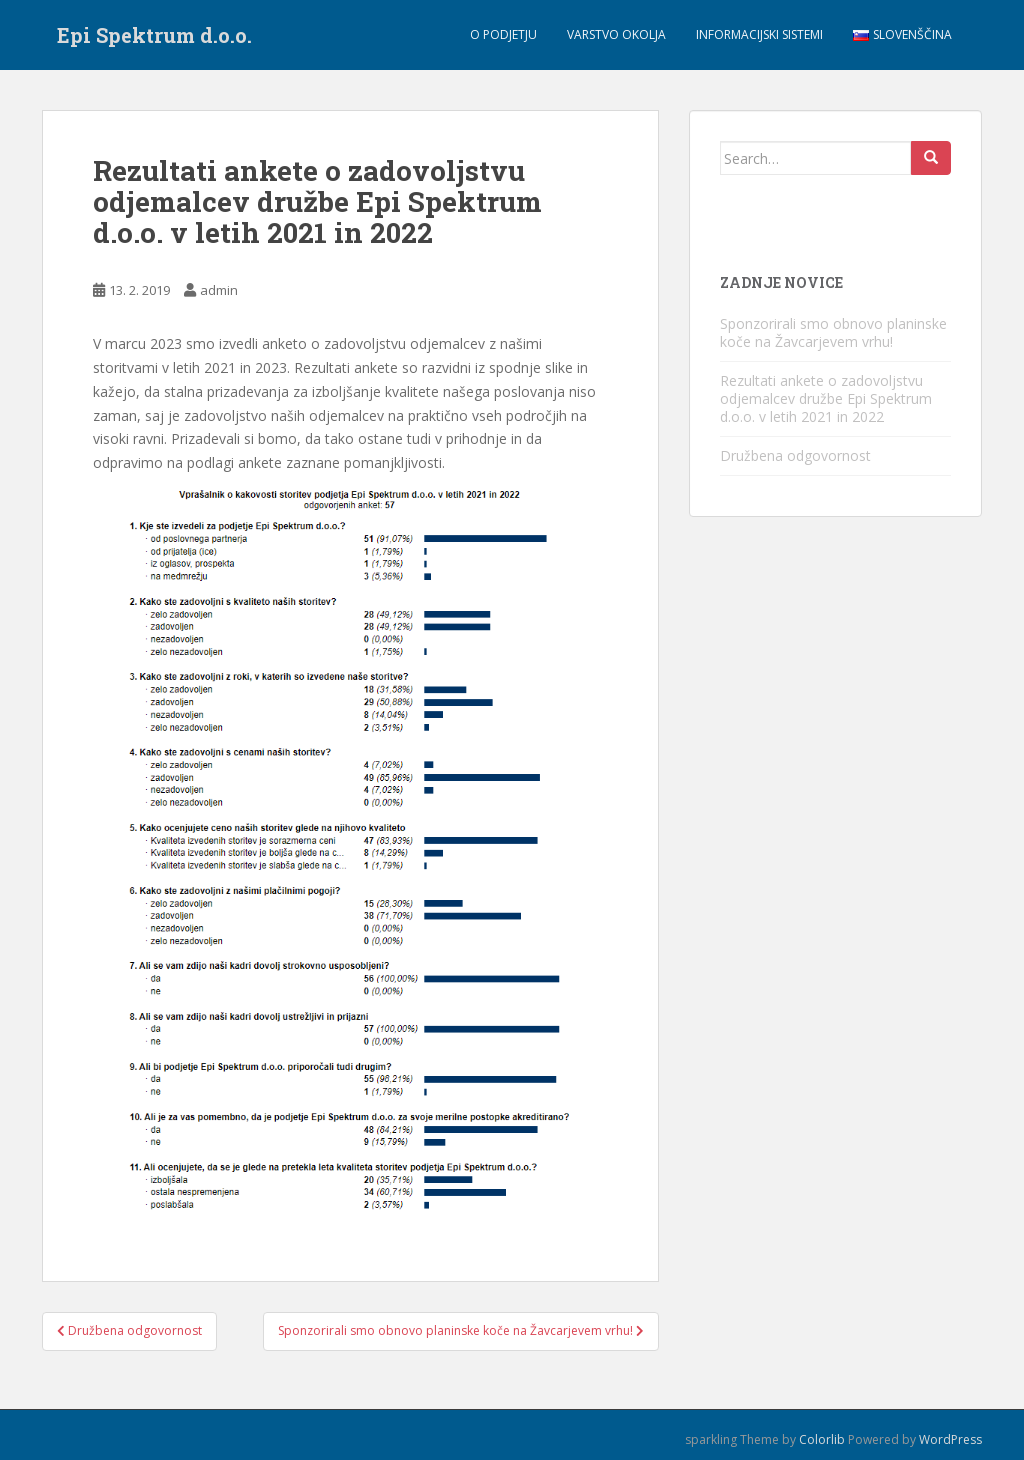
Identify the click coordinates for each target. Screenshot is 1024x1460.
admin (219, 290)
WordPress (950, 1439)
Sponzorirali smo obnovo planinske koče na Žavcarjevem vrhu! (833, 332)
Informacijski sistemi (759, 34)
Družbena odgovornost (795, 455)
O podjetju (503, 34)
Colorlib (822, 1439)
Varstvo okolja (616, 34)
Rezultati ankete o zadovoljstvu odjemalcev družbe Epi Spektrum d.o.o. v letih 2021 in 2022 (826, 398)
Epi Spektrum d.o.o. (154, 35)
